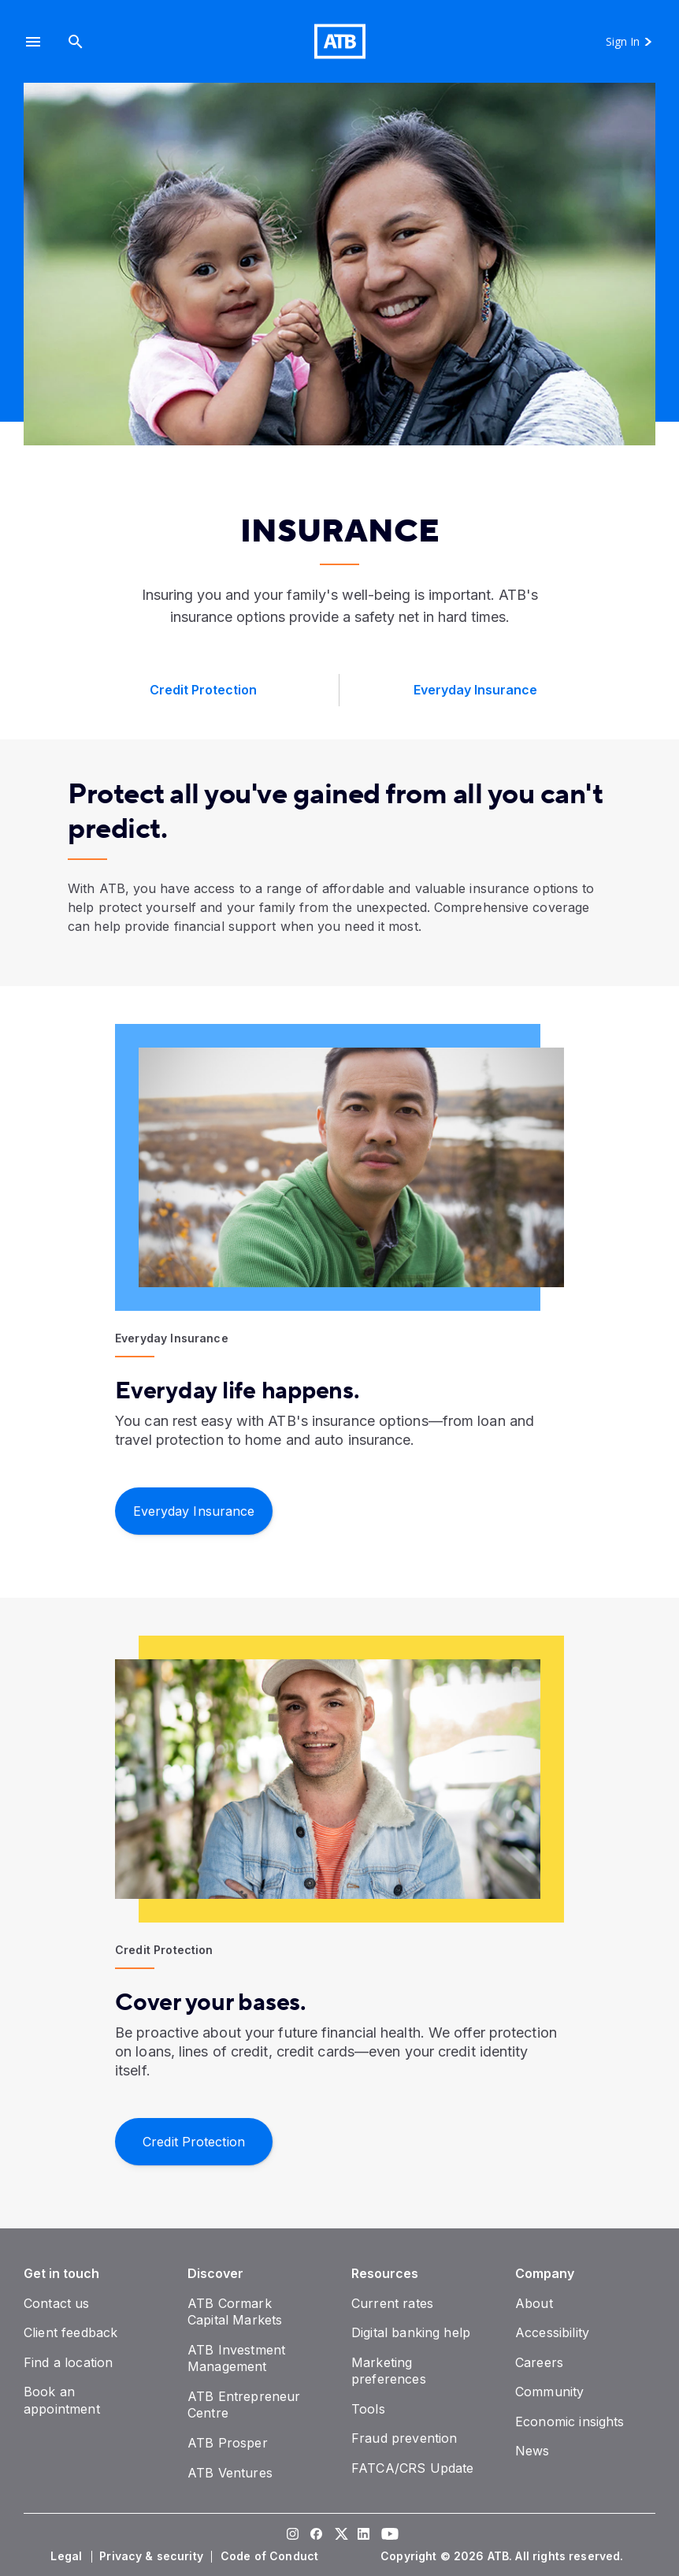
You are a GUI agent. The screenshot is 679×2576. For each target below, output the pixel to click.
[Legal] (67, 2556)
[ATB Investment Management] (236, 2358)
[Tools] (368, 2409)
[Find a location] (68, 2362)
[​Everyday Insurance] (194, 1509)
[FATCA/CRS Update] (412, 2468)
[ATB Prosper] (227, 2443)
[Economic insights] (570, 2421)
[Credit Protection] (194, 2140)
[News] (532, 2451)
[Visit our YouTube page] (387, 2535)
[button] (33, 41)
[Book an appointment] (62, 2400)
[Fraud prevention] (404, 2438)
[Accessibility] (552, 2332)
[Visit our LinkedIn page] (363, 2535)
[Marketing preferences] (388, 2371)
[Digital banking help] (410, 2332)
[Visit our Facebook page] (316, 2535)
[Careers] (539, 2362)
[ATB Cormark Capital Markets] (234, 2311)
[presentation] (339, 264)
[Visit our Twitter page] (339, 2535)
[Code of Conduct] (270, 2556)
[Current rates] (392, 2303)
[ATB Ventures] (230, 2473)
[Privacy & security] (152, 2556)
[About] (534, 2303)
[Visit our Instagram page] (292, 2535)
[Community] (549, 2391)
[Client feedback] (70, 2332)
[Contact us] (57, 2303)
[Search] (75, 41)
